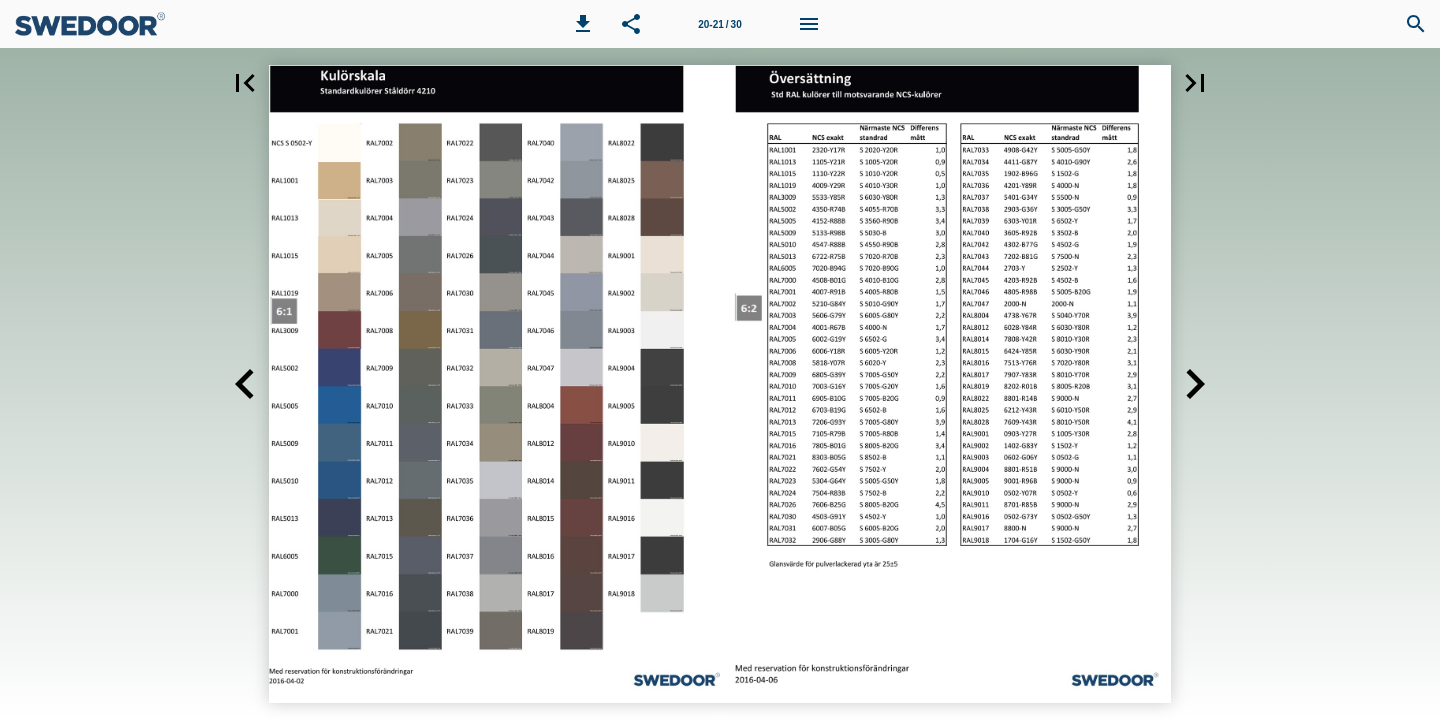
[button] (583, 24)
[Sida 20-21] (720, 24)
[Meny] (809, 24)
